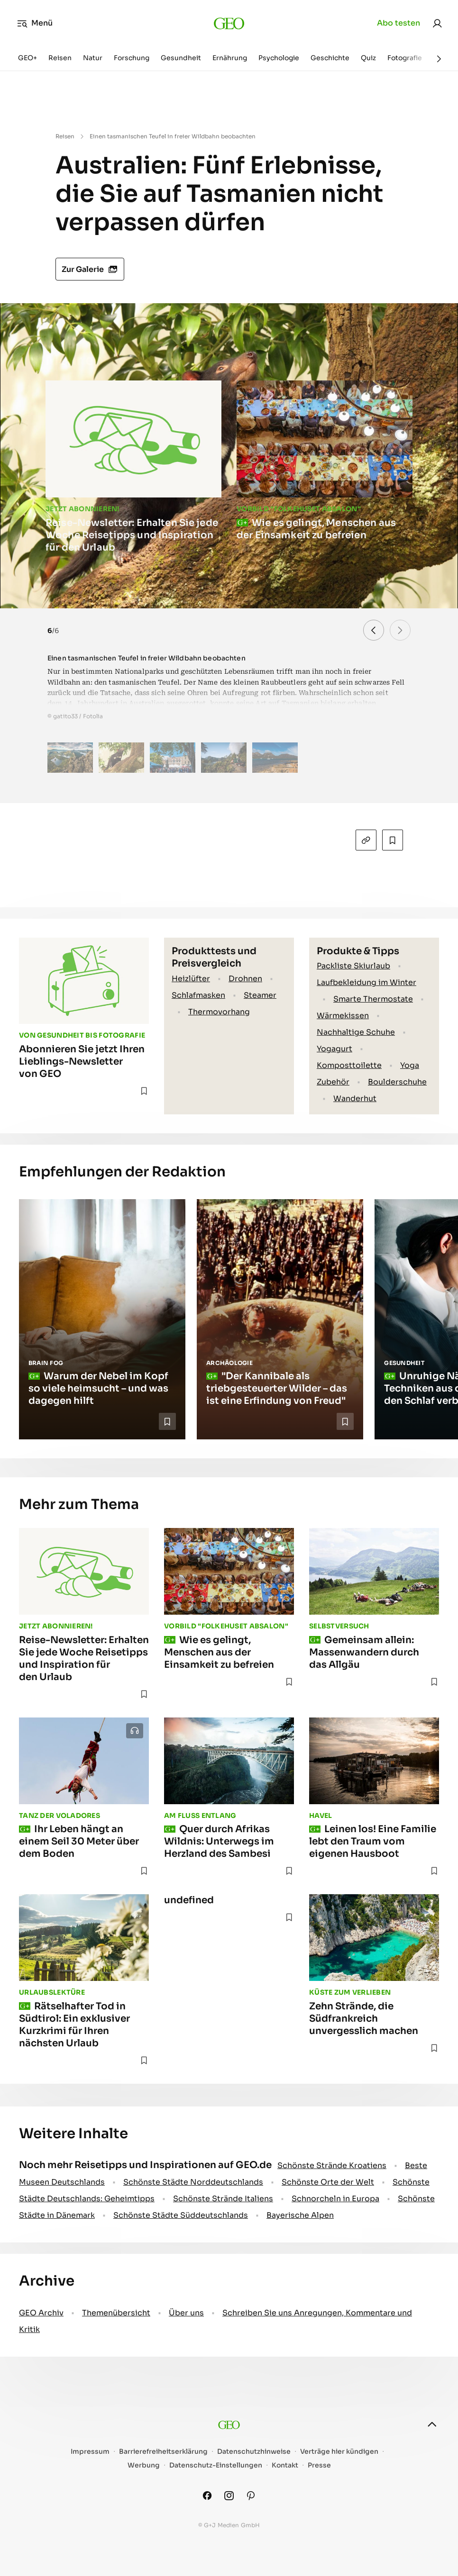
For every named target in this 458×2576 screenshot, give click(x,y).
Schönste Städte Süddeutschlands (180, 2215)
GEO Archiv (41, 2313)
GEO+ (27, 58)
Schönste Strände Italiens (223, 2199)
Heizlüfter (191, 979)
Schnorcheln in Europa (335, 2199)
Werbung (144, 2465)
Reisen (60, 58)
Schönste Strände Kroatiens (331, 2165)
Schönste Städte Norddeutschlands (193, 2182)
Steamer (260, 995)
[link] (437, 23)
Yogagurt (334, 1049)
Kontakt (285, 2465)
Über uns (186, 2313)
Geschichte (330, 58)
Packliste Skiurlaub (353, 966)
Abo (398, 23)
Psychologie (278, 58)
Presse (319, 2465)
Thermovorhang (219, 1012)
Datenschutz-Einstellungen (215, 2465)
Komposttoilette (349, 1065)
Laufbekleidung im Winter (366, 982)
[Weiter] (439, 58)
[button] (400, 630)
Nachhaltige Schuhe (356, 1032)
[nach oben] (432, 2424)
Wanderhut (354, 1098)
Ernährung (229, 58)
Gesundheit (181, 58)
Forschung (131, 58)
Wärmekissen (343, 1016)
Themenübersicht (116, 2313)
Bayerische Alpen (300, 2215)
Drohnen (245, 979)
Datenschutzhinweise (254, 2452)
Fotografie (404, 58)
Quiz (368, 58)
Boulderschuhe (397, 1082)
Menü (35, 23)
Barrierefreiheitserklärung (163, 2452)
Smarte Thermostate (373, 999)
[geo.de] (229, 23)
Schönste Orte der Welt (328, 2182)
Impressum (90, 2452)
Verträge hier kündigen (339, 2452)
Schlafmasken (198, 995)
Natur (92, 58)
